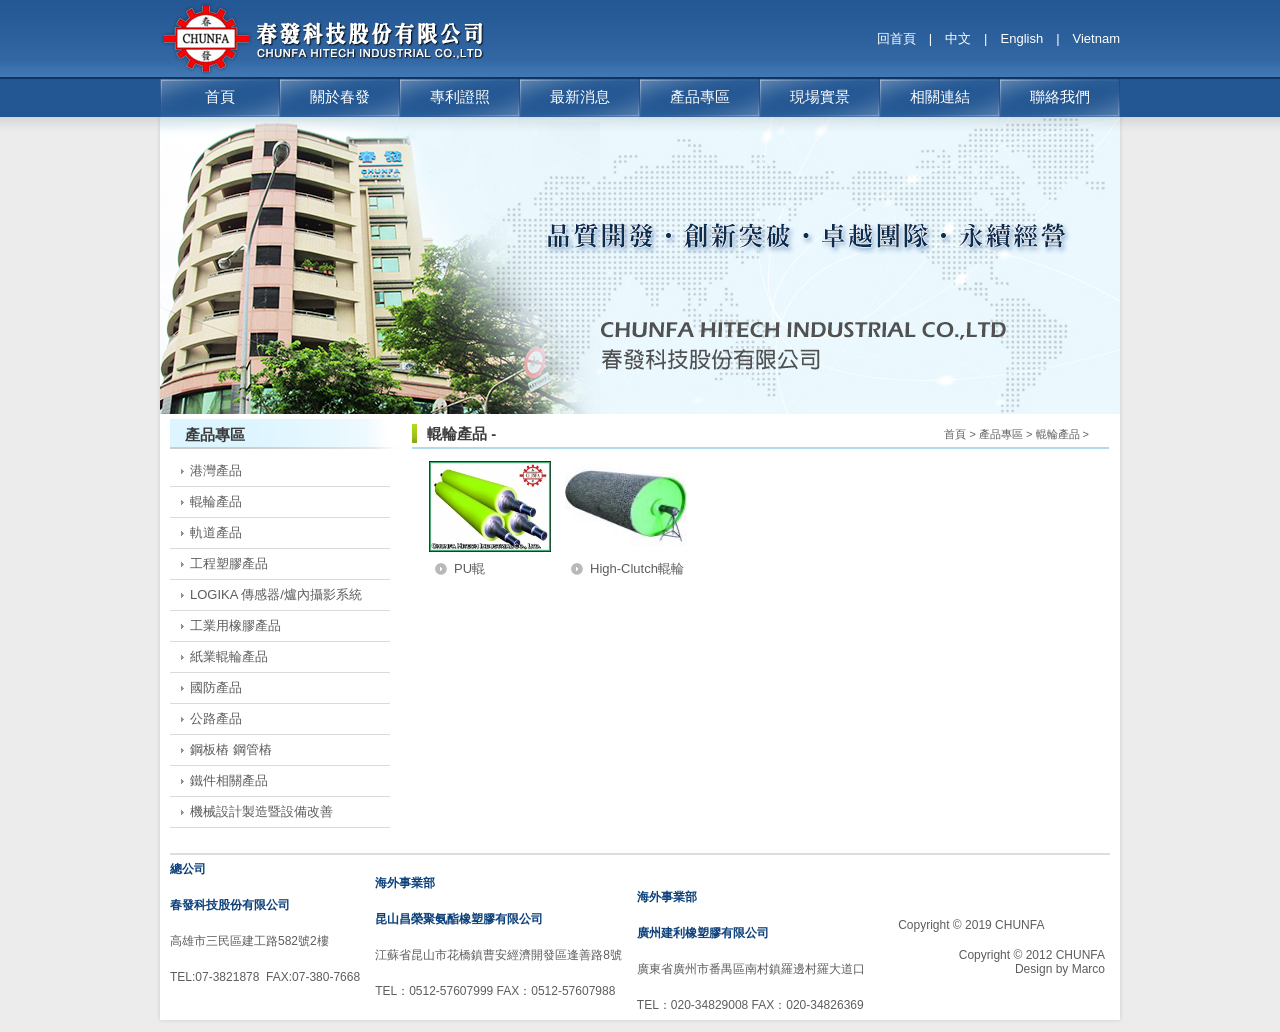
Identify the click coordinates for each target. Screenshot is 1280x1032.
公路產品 (216, 718)
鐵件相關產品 (229, 780)
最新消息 (580, 96)
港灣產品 (216, 470)
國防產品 (216, 687)
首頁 (220, 96)
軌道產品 (216, 532)
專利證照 (460, 96)
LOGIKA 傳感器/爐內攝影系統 (276, 594)
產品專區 (700, 96)
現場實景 (820, 96)
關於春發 (340, 96)
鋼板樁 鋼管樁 (231, 749)
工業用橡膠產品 (235, 625)
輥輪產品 (216, 501)
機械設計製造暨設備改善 (261, 811)
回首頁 (896, 38)
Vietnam (1096, 38)
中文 (958, 38)
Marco (1088, 969)
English (1022, 38)
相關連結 (940, 96)
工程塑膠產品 (229, 563)
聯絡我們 (1060, 96)
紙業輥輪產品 (229, 656)
